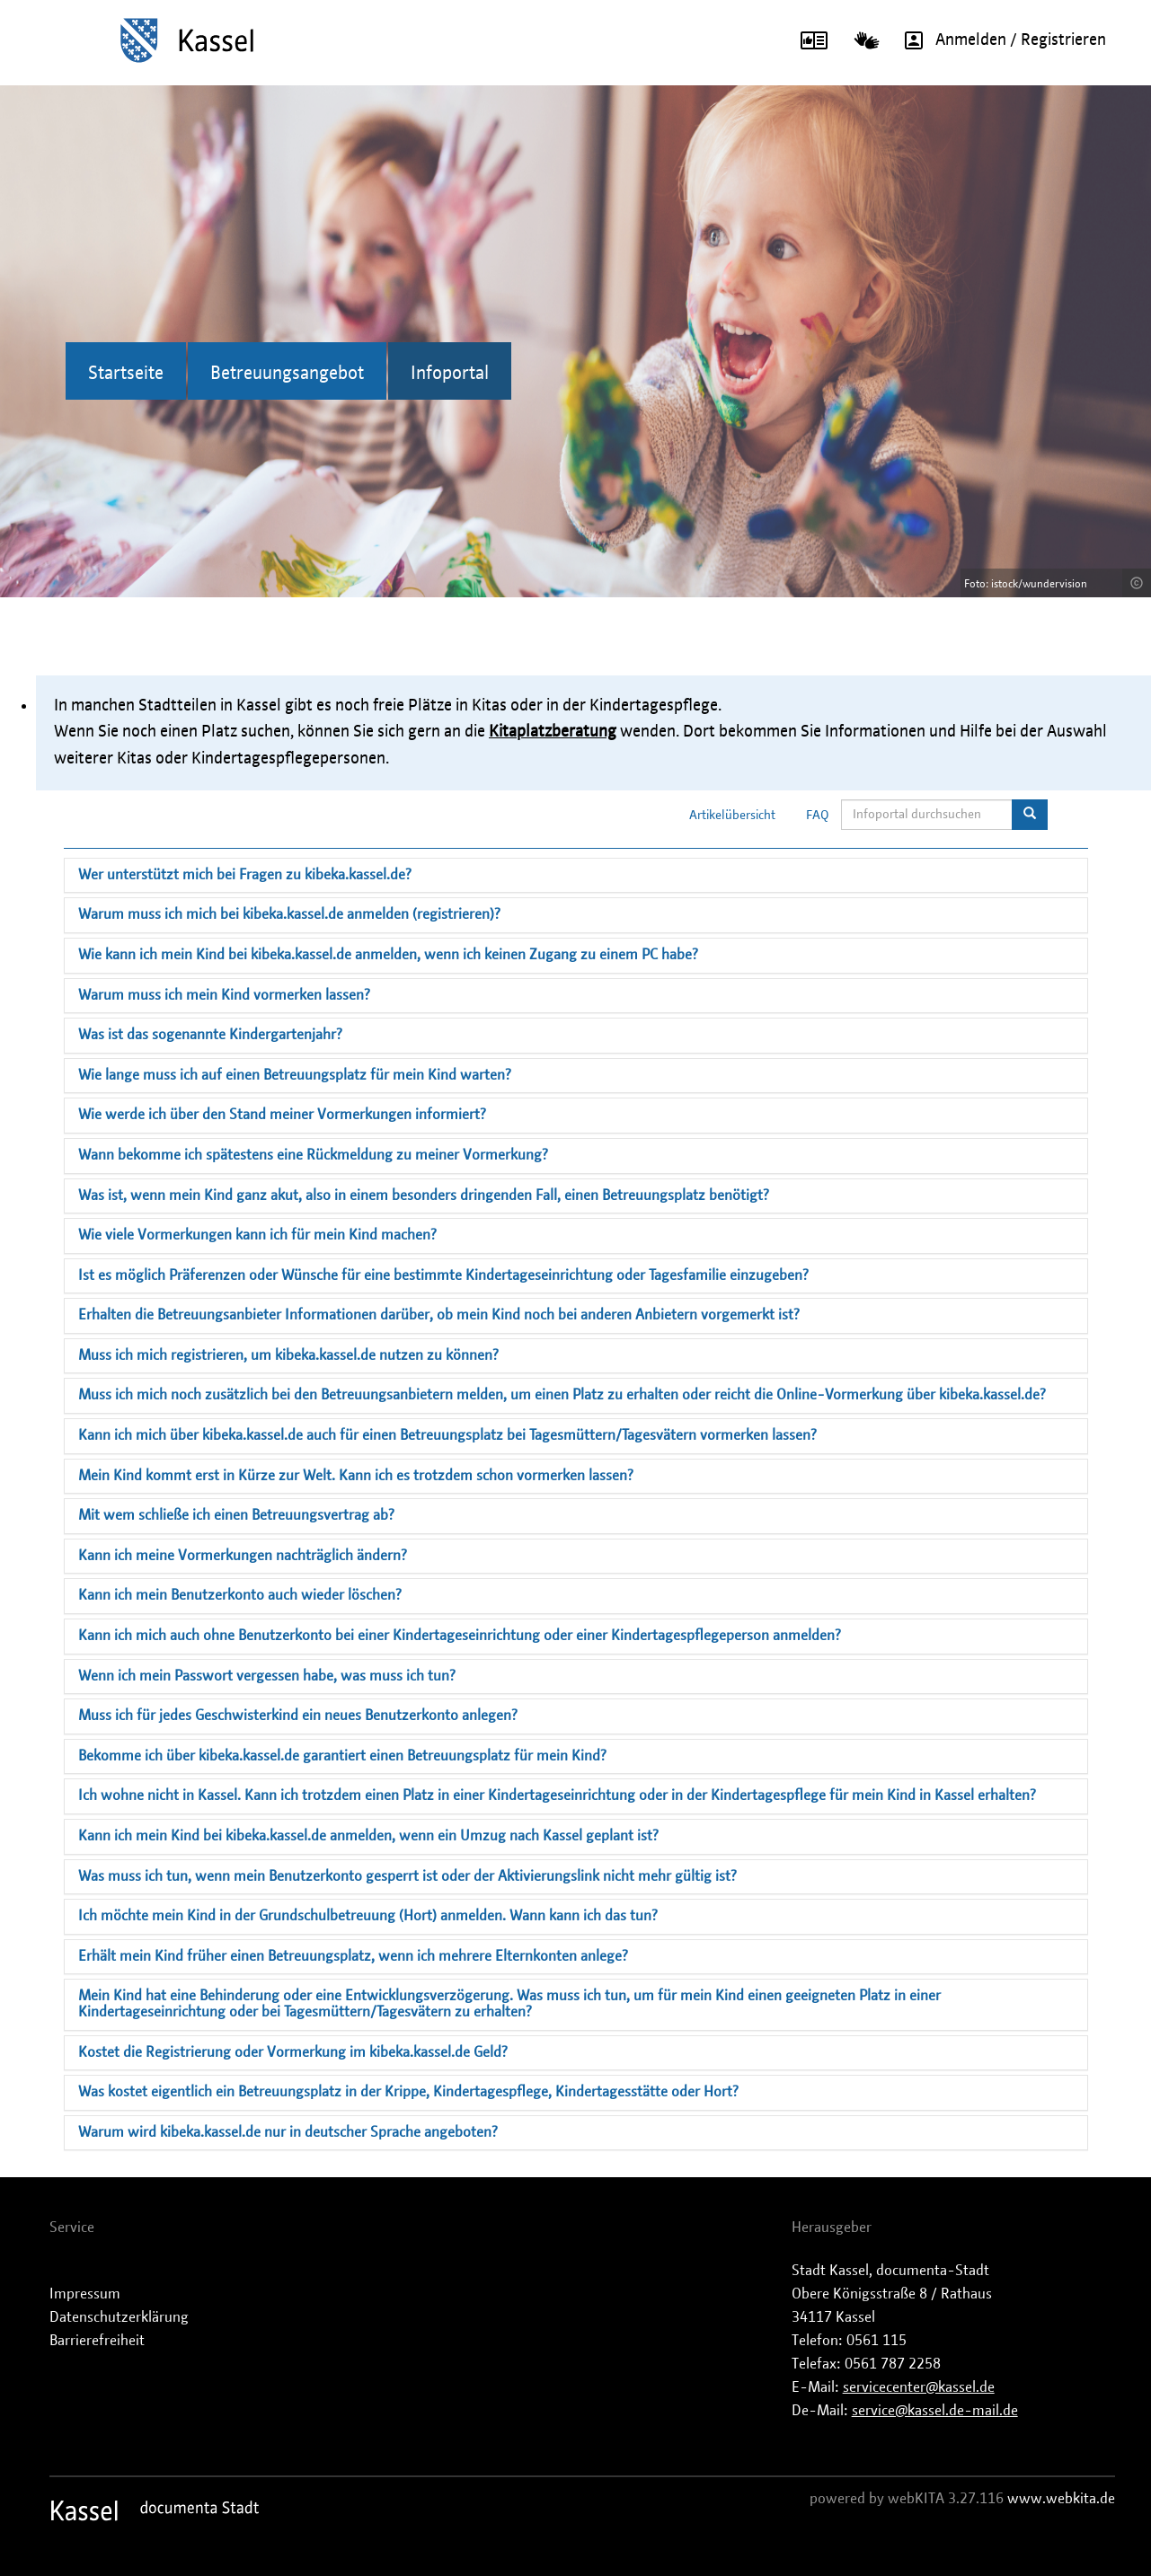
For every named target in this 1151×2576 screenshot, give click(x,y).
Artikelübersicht (732, 815)
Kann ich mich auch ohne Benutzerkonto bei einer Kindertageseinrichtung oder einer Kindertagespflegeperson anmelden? (459, 1635)
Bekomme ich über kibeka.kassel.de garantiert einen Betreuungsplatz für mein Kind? (342, 1756)
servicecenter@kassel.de (919, 2387)
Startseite (126, 374)
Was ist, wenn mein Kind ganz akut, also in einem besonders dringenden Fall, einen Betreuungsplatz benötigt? (423, 1195)
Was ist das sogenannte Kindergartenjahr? (210, 1035)
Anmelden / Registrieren (999, 40)
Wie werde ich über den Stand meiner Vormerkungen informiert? (282, 1114)
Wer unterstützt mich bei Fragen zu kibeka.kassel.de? (245, 875)
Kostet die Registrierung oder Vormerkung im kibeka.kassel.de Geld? (293, 2052)
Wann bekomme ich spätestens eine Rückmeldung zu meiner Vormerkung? (313, 1155)
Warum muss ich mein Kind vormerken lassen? (224, 995)
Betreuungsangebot (287, 374)
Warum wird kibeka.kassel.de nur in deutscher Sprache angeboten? (288, 2132)
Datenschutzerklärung (119, 2317)
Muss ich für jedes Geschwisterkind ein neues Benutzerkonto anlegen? (298, 1715)
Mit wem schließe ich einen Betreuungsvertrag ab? (236, 1515)
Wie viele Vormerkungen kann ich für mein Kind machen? (257, 1235)
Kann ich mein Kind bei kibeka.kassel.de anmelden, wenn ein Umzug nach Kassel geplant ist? (368, 1836)
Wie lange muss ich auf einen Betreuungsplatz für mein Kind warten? (294, 1075)
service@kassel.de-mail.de (935, 2411)
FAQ (817, 815)
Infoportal (450, 374)
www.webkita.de (1061, 2499)
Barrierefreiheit (97, 2340)
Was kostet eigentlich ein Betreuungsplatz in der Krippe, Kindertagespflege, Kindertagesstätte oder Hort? (408, 2092)
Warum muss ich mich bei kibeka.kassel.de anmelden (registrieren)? (289, 914)
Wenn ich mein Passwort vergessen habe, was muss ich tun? (267, 1676)
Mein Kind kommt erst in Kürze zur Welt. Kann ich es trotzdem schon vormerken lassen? (355, 1476)
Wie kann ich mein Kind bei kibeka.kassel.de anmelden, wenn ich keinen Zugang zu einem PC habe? (388, 955)
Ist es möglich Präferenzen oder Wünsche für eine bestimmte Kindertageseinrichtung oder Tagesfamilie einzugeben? (443, 1275)
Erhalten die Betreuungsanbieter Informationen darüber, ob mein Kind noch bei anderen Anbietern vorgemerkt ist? (439, 1315)
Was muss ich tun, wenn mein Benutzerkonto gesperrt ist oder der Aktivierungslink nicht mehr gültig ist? (407, 1876)
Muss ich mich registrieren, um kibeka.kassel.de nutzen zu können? (288, 1355)
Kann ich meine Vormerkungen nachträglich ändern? (242, 1555)
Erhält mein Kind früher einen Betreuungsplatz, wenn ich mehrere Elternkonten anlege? (353, 1956)
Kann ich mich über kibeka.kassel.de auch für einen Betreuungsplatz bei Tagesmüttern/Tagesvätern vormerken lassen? (447, 1435)
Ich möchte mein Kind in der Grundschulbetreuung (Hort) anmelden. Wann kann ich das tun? (368, 1916)
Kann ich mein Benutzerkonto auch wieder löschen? (240, 1595)
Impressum (84, 2294)
